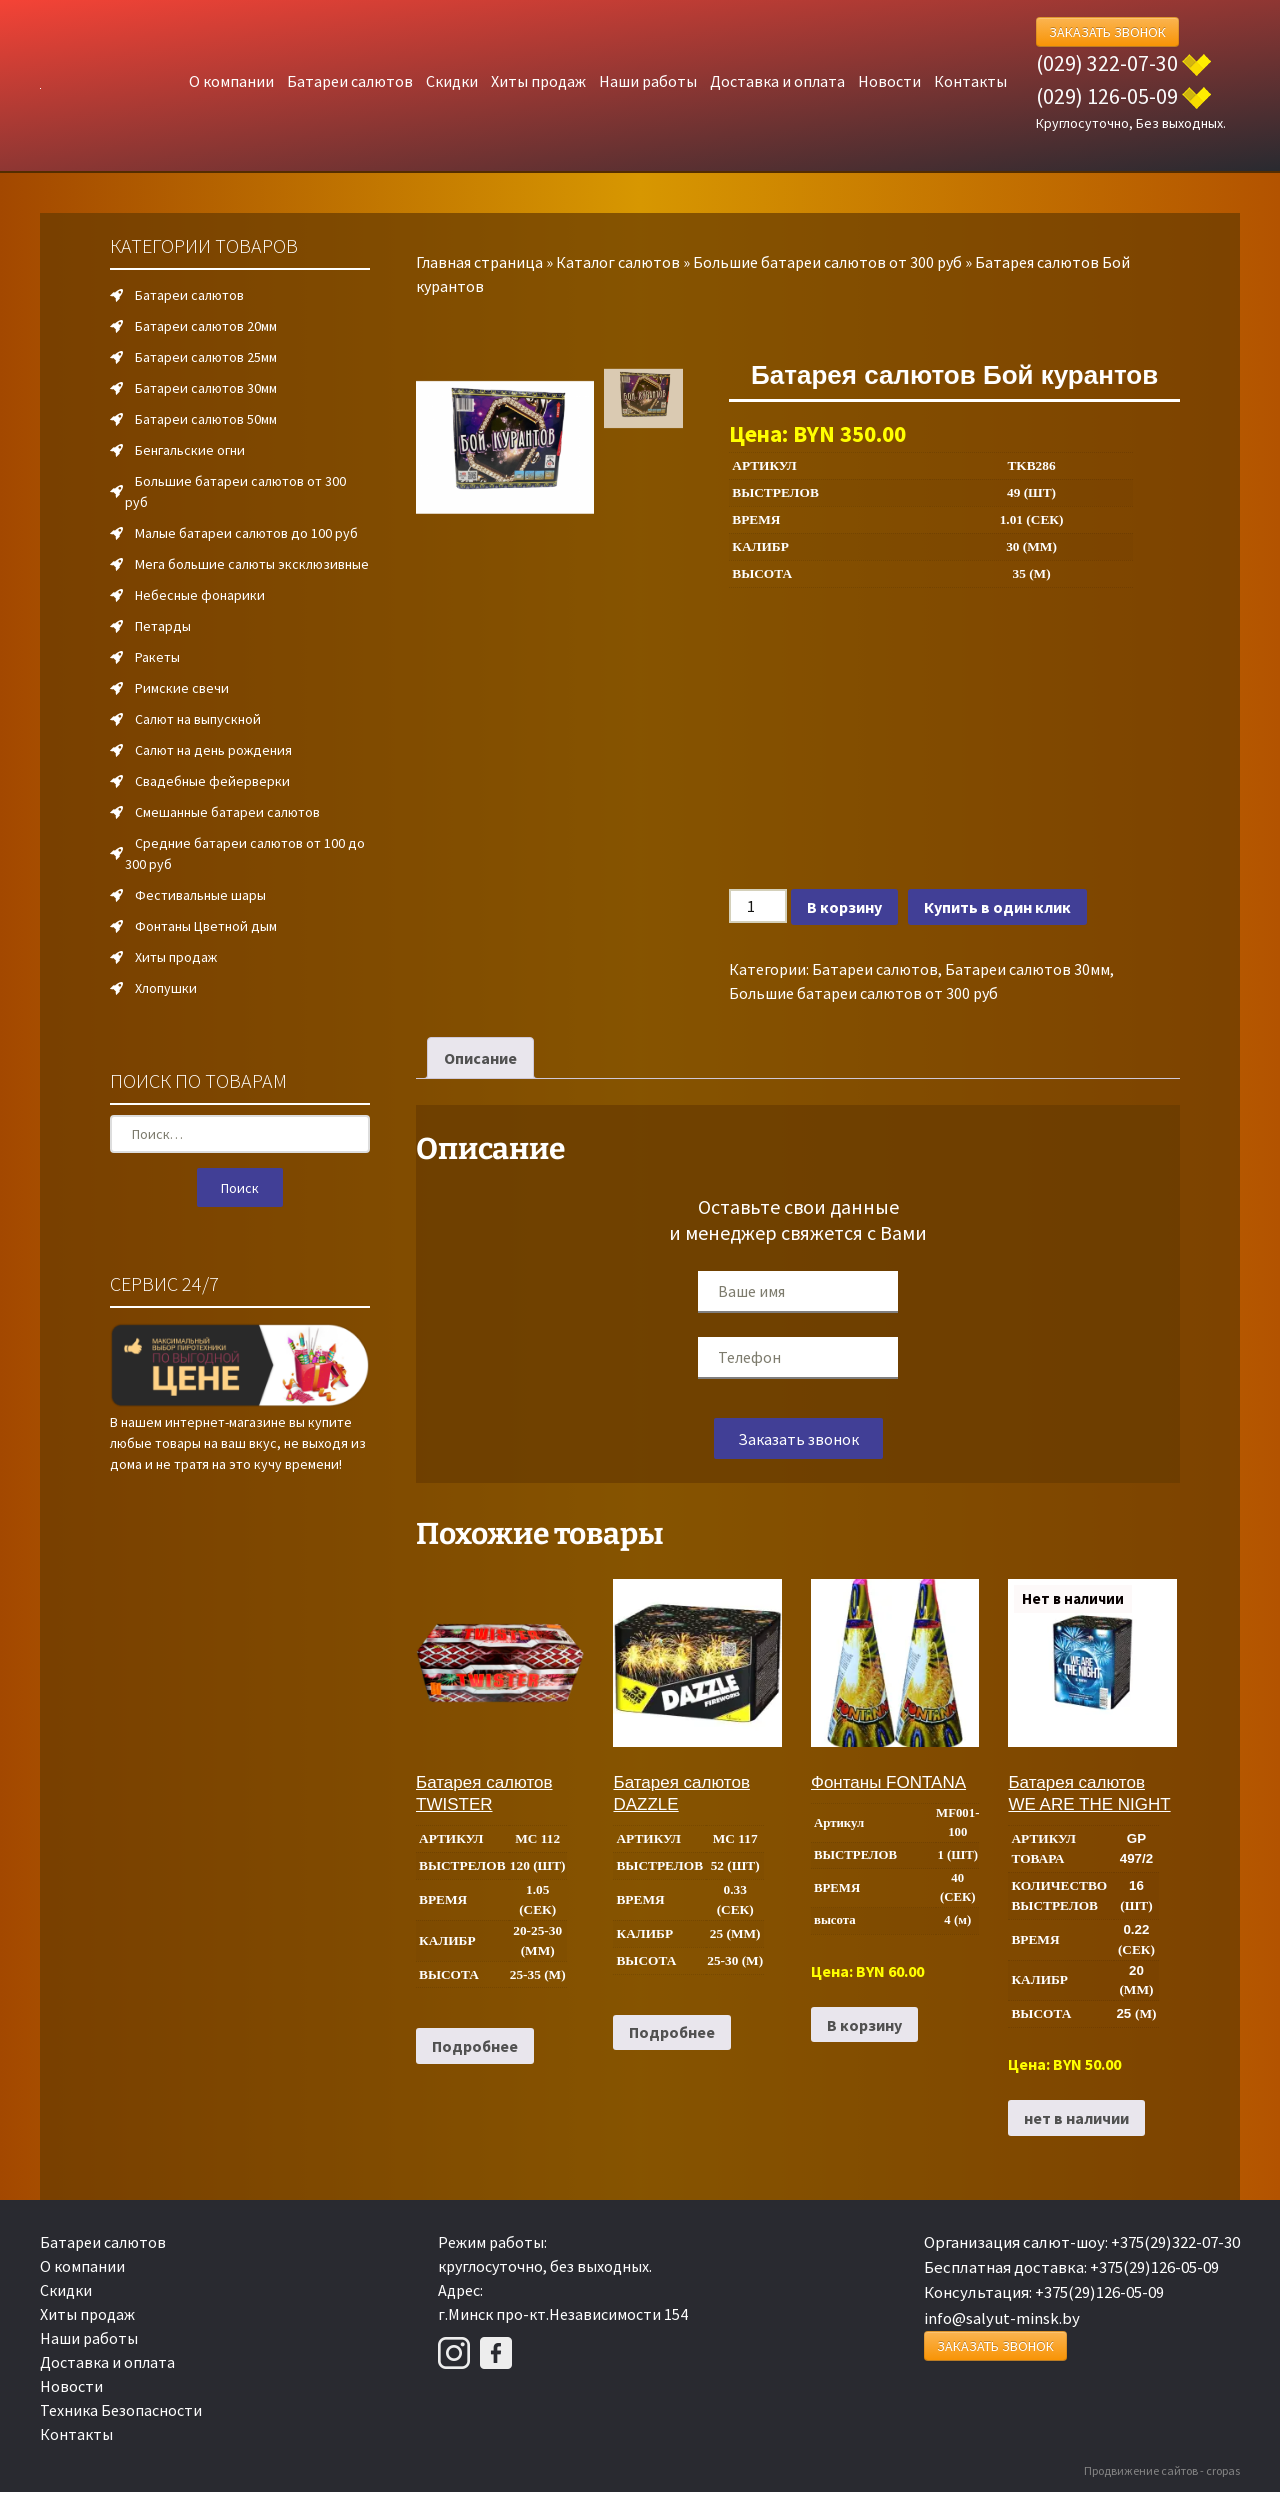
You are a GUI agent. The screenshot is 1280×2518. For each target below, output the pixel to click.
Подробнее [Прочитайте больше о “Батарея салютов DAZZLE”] (672, 2032)
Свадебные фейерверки (212, 781)
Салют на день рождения (213, 750)
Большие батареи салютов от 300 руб (827, 262)
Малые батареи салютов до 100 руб (246, 533)
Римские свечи (182, 688)
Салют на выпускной (198, 719)
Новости (889, 81)
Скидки (452, 81)
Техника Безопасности (121, 2410)
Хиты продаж (538, 81)
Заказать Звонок (1107, 32)
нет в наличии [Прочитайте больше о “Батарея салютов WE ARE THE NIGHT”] (1076, 2118)
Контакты (970, 81)
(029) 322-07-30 (1107, 63)
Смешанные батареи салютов (227, 812)
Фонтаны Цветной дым (206, 926)
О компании (231, 81)
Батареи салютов (350, 81)
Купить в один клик (997, 907)
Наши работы (648, 81)
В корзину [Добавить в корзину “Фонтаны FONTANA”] (864, 2025)
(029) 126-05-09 (1107, 96)
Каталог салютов (618, 262)
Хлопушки (166, 988)
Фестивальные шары (200, 895)
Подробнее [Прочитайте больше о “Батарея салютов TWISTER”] (475, 2046)
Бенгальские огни (190, 450)
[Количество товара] (758, 906)
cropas (1223, 2470)
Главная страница (479, 262)
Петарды (163, 626)
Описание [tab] (480, 1058)
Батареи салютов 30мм (1027, 969)
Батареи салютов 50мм (206, 419)
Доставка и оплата (777, 81)
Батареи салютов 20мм (206, 326)
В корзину (844, 907)
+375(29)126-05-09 (1154, 2267)
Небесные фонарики (200, 595)
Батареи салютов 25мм (206, 357)
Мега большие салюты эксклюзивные (252, 564)
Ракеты (157, 657)
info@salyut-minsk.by (1002, 2318)
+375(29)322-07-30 (1175, 2242)
